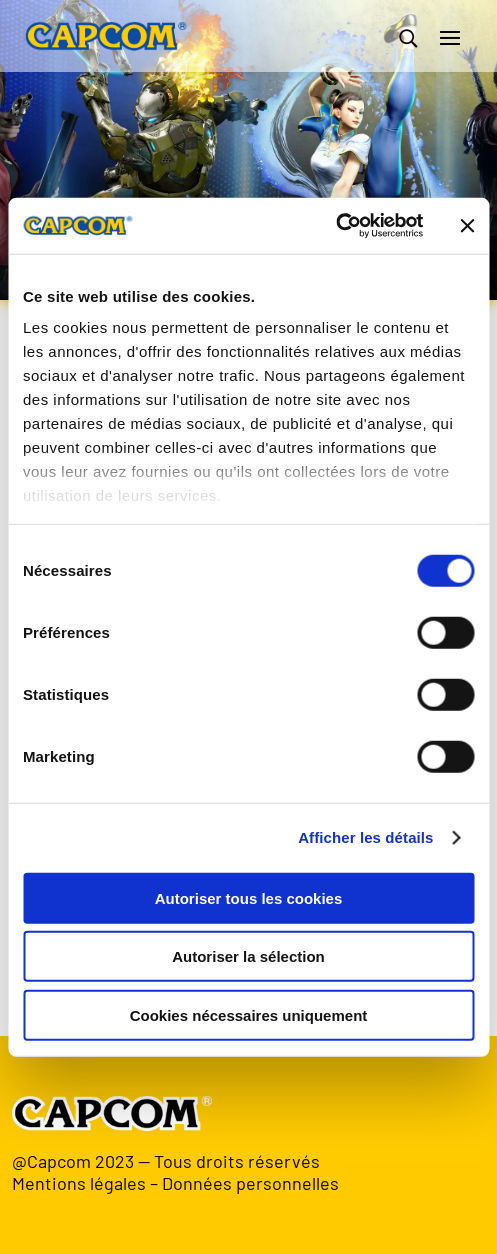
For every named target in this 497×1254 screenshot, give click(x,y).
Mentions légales (79, 1183)
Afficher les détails (365, 837)
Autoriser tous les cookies (249, 897)
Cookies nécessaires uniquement (249, 1014)
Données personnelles (250, 1183)
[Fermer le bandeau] (467, 226)
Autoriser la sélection (248, 956)
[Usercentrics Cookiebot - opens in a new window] (335, 226)
